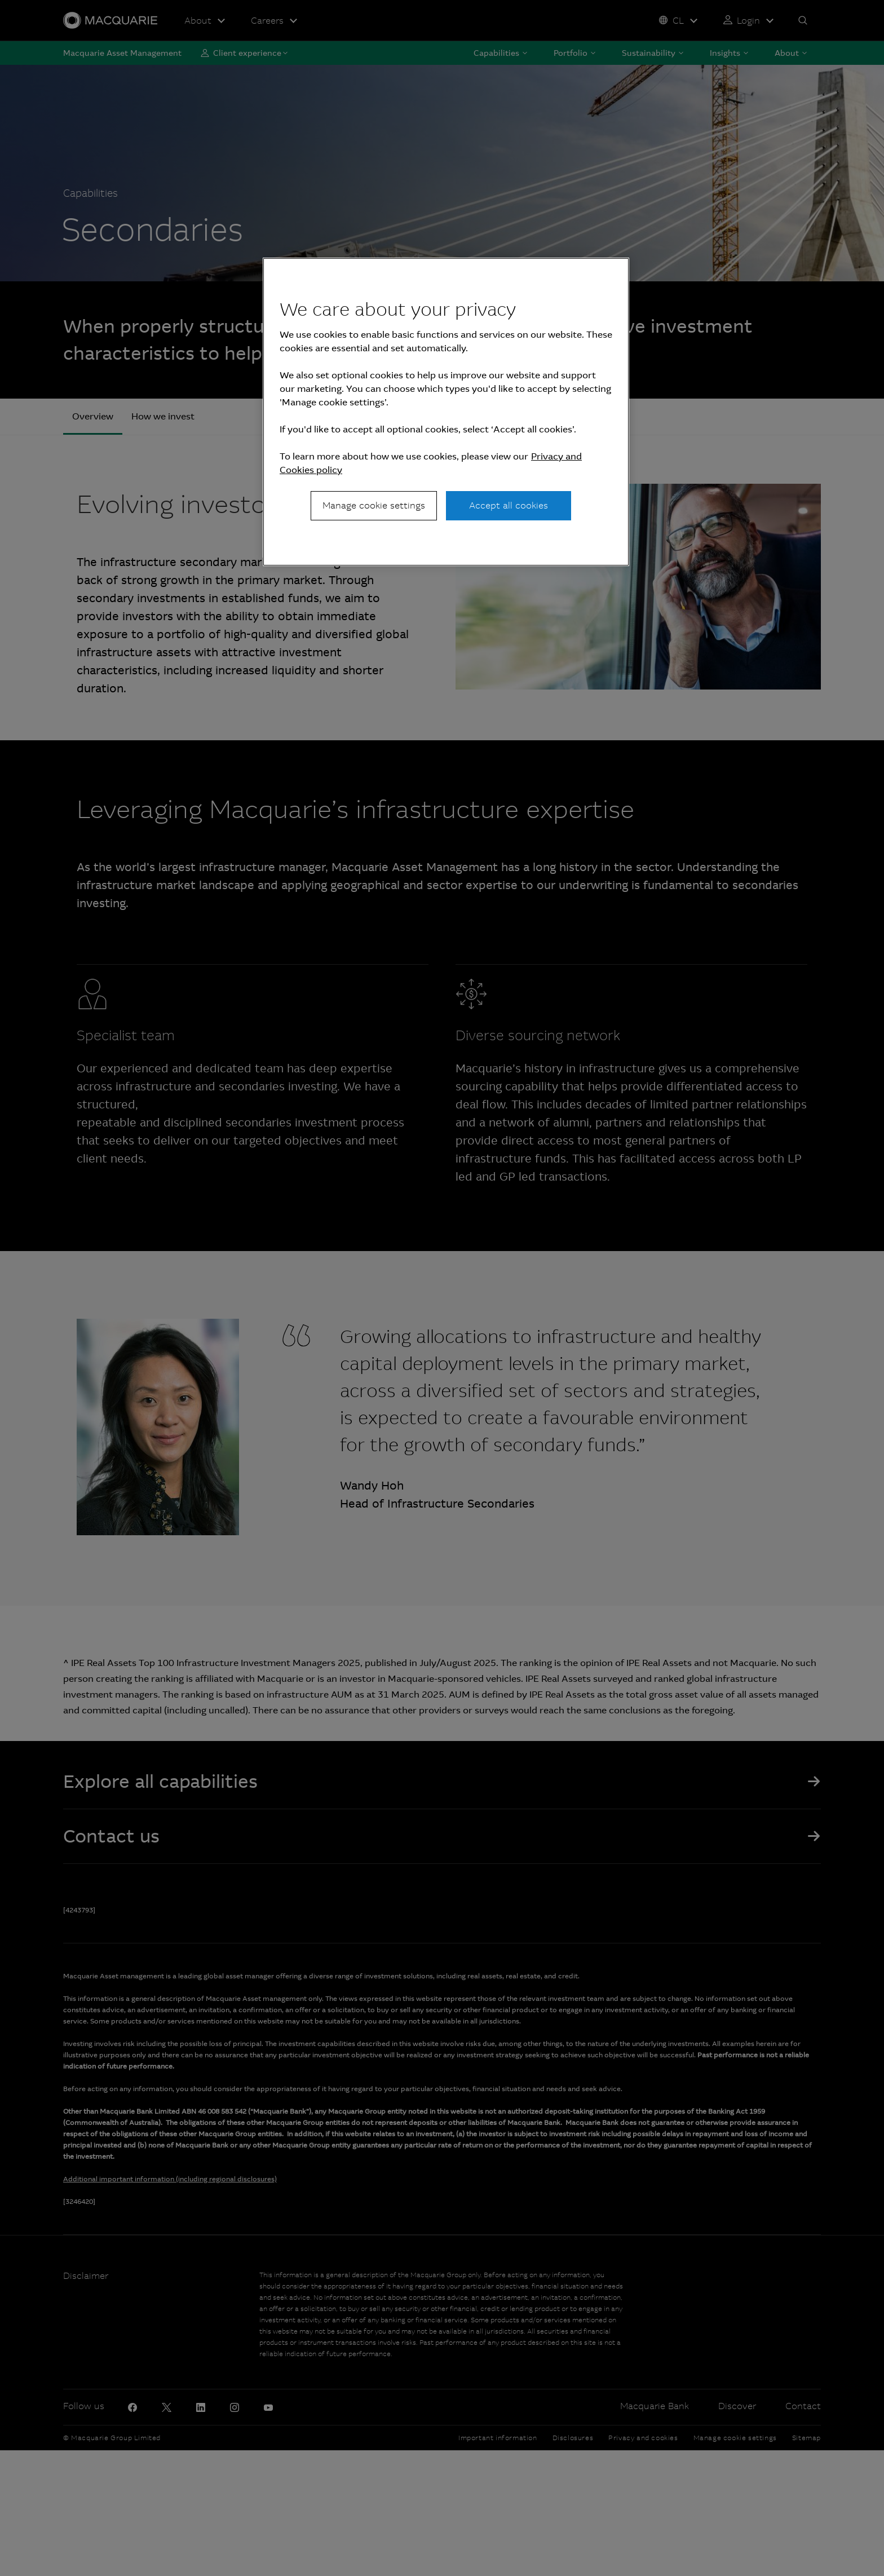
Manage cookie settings (373, 505)
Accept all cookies (508, 505)
